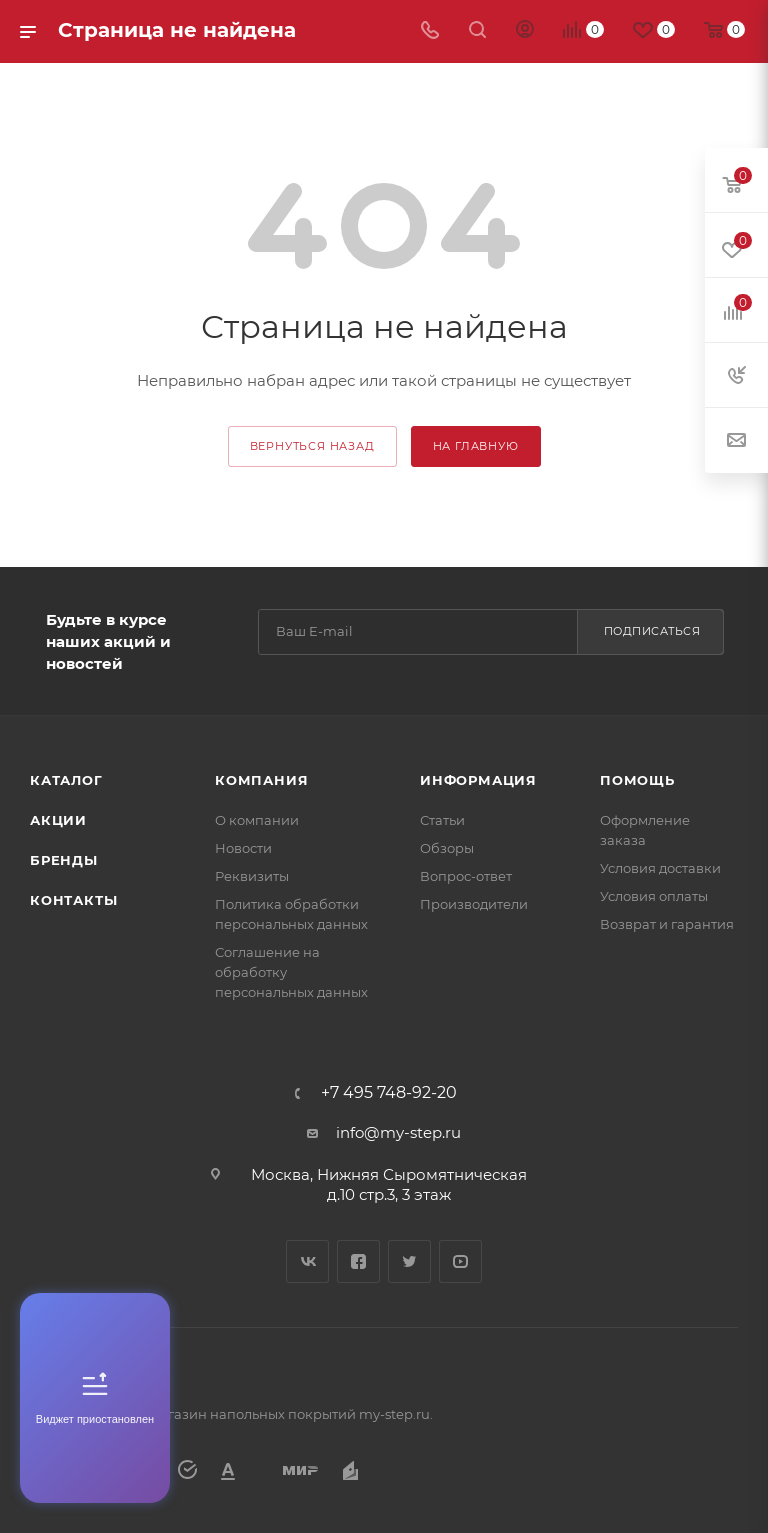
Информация (478, 780)
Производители (474, 904)
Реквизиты (252, 876)
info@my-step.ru (398, 1132)
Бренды (64, 860)
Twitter (409, 1261)
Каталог (66, 780)
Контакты (73, 900)
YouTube (460, 1261)
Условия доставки (660, 868)
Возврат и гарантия (667, 924)
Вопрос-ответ (466, 876)
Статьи (442, 820)
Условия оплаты (654, 896)
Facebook (358, 1261)
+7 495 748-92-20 (389, 1093)
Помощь (637, 780)
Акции (58, 820)
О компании (257, 820)
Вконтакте (307, 1261)
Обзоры (447, 848)
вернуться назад (312, 446)
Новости (243, 848)
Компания (261, 780)
